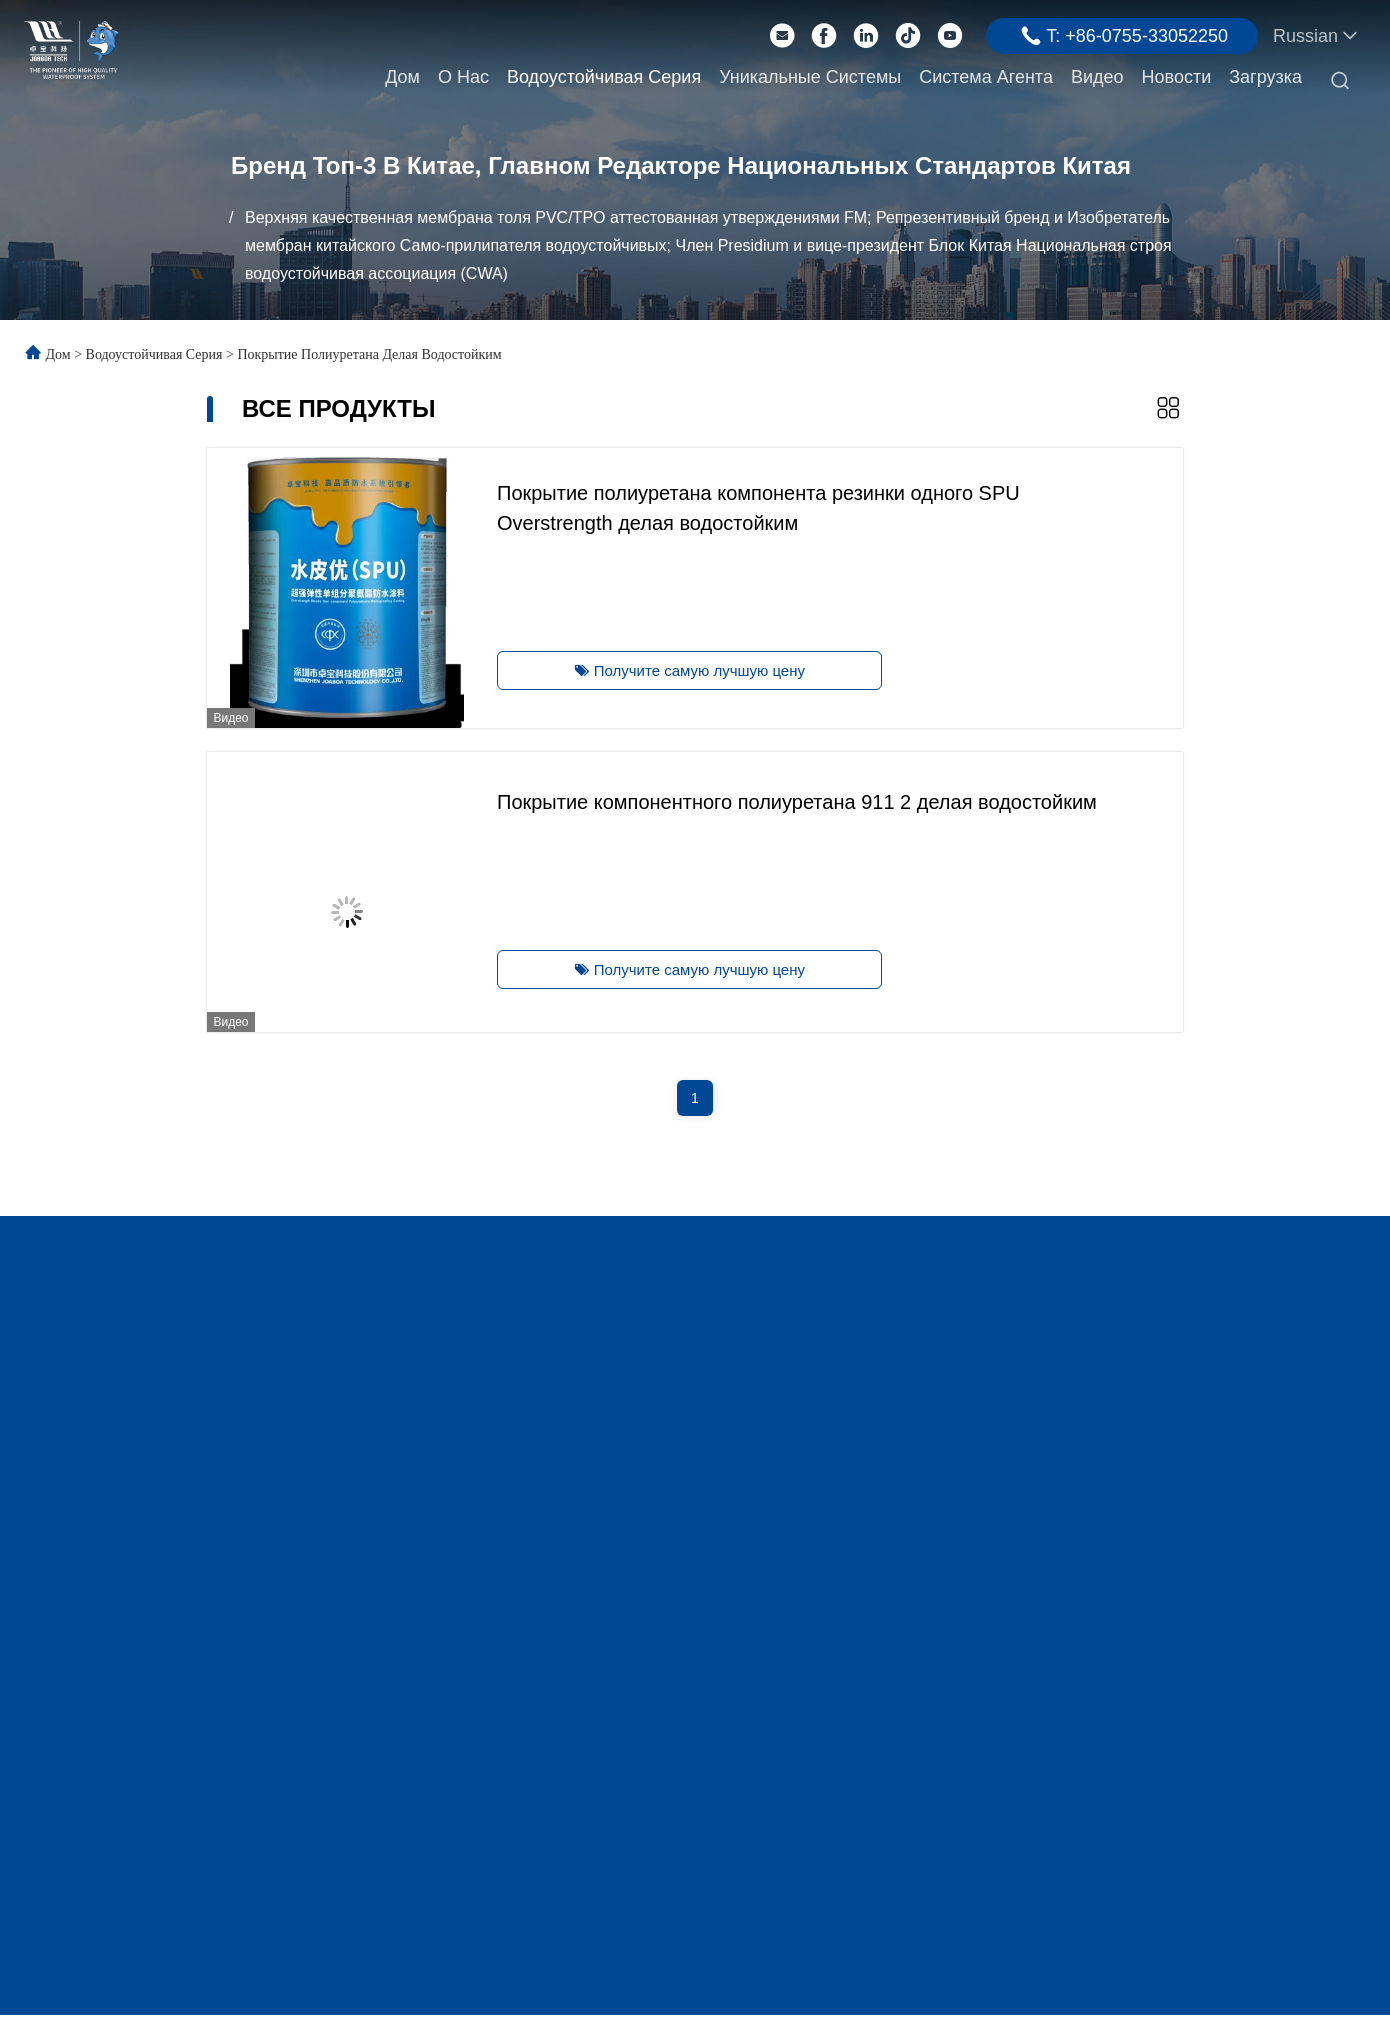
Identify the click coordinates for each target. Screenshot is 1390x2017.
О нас (463, 77)
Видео (1097, 77)
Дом (402, 77)
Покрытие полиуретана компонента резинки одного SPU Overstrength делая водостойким (754, 506)
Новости (1177, 77)
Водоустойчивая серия (604, 77)
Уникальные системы (810, 77)
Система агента (986, 77)
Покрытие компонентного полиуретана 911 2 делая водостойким (793, 800)
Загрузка (1265, 77)
